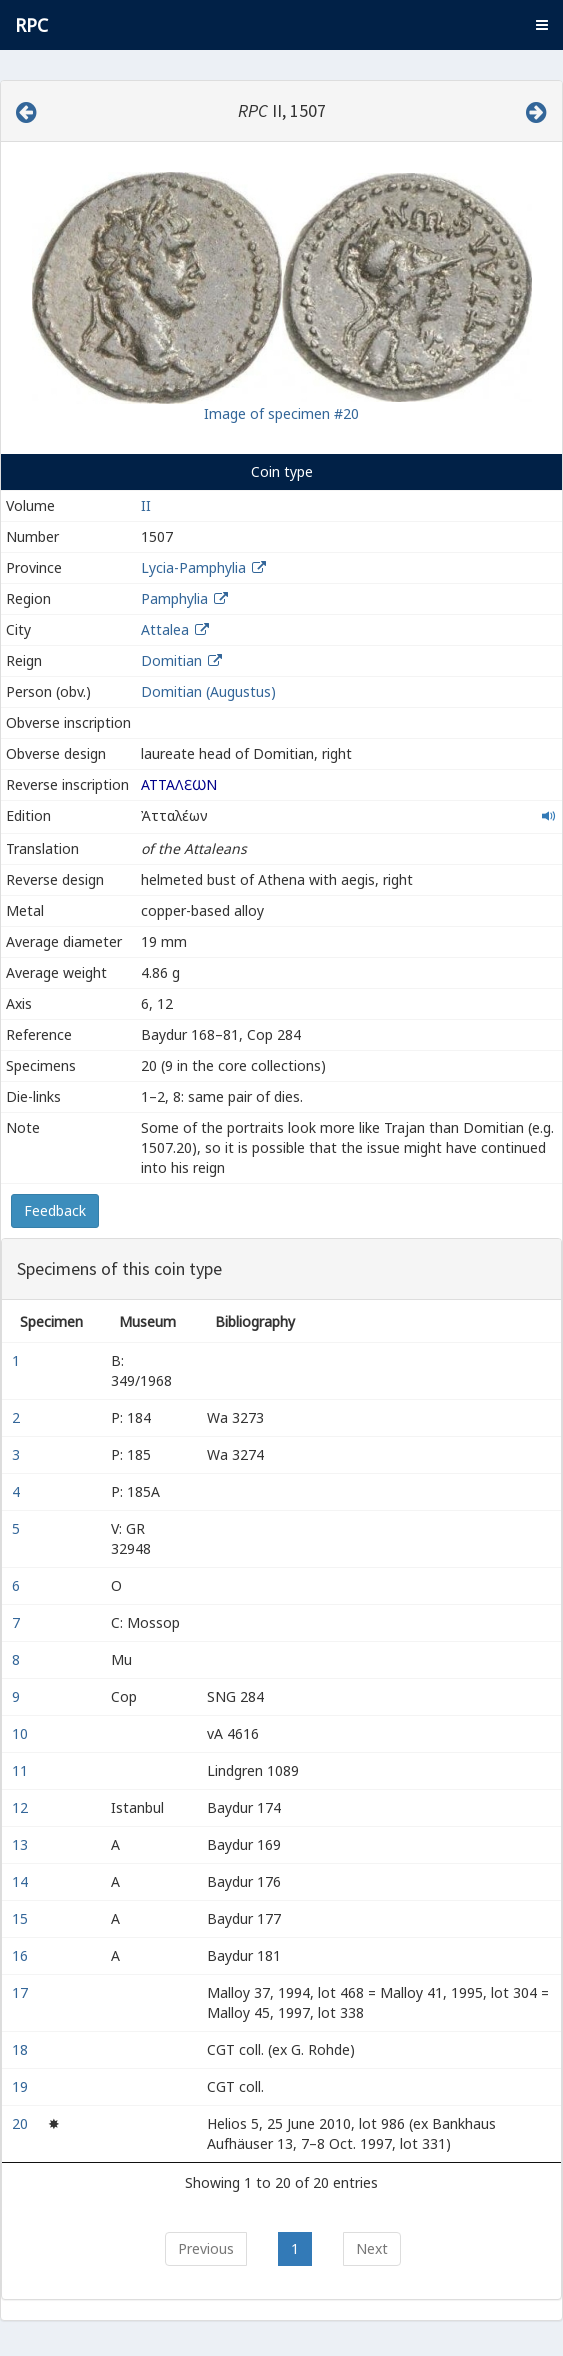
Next (372, 2248)
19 (22, 2086)
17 (22, 1992)
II (146, 505)
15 (22, 1918)
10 (22, 1733)
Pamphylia (174, 598)
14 (22, 1881)
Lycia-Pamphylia (193, 567)
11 (22, 1770)
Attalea (165, 629)
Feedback (55, 1210)
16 (22, 1955)
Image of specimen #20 (281, 413)
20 (22, 2123)
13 (22, 1844)
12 (22, 1807)
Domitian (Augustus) (208, 691)
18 (22, 2049)
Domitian (171, 660)
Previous (206, 2248)
